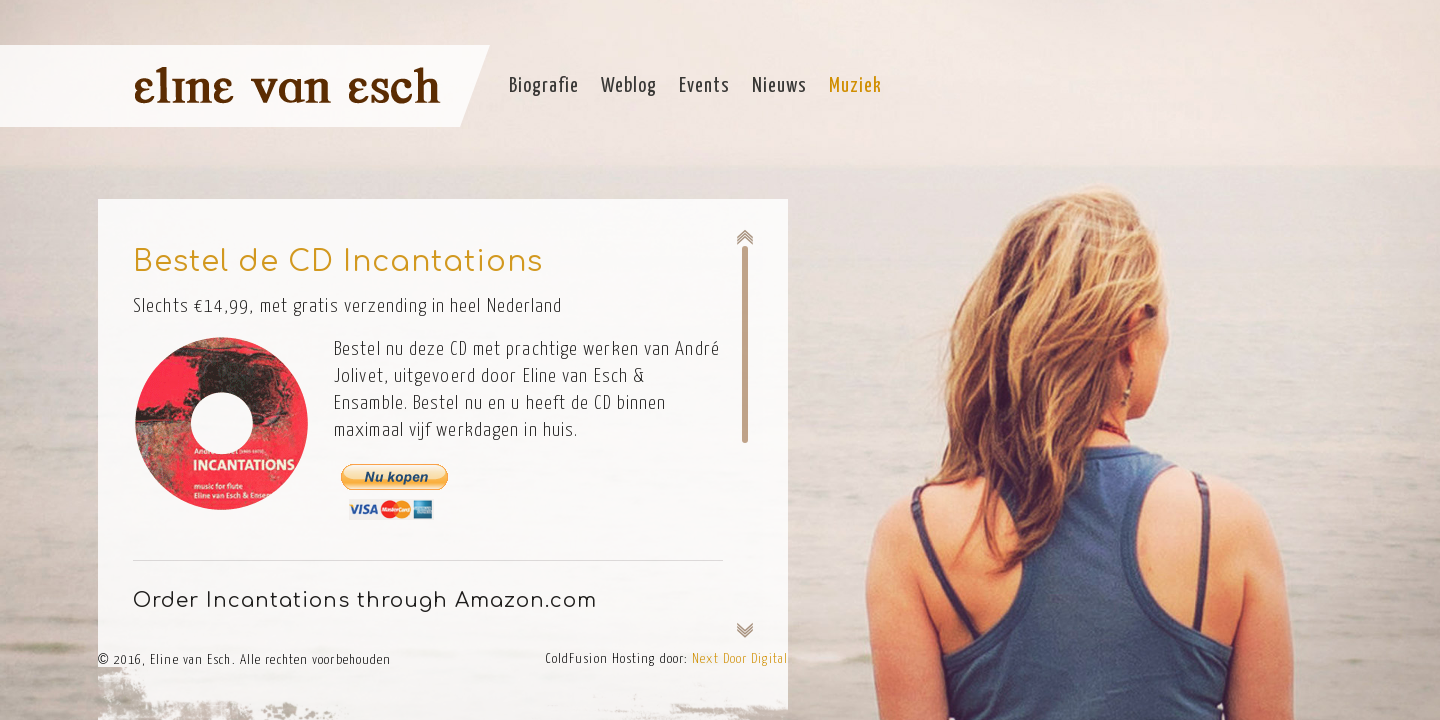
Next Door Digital (740, 659)
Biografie (544, 86)
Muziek (855, 86)
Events (704, 86)
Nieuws (779, 86)
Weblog (629, 86)
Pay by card (391, 509)
